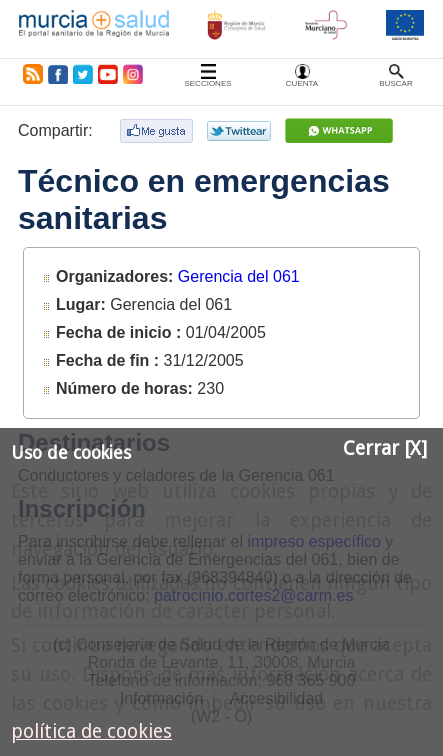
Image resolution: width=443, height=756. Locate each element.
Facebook (57, 74)
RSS (29, 74)
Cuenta (302, 83)
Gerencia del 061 (239, 276)
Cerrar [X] (385, 448)
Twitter (83, 74)
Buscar (395, 83)
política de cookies (91, 731)
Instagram (132, 74)
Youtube (107, 74)
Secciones (207, 83)
